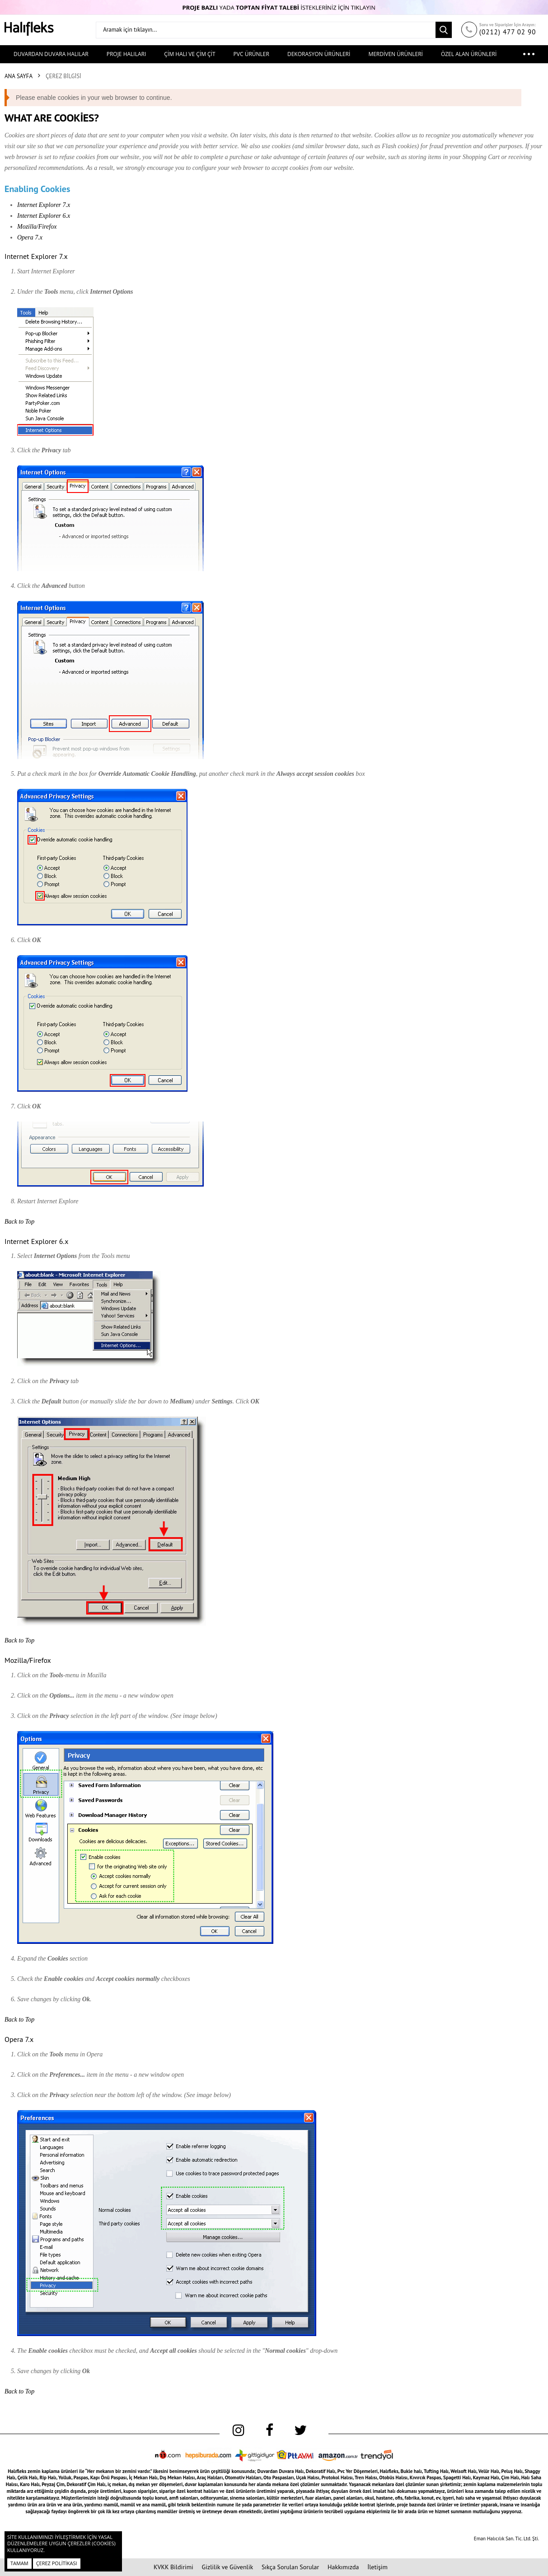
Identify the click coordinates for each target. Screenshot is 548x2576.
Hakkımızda (343, 2567)
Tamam (19, 2563)
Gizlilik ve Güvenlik (227, 2567)
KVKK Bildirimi (173, 2567)
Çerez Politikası (56, 2563)
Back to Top (19, 1221)
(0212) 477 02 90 (507, 32)
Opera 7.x (29, 237)
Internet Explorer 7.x (43, 205)
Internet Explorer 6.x (43, 215)
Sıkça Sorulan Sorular (290, 2567)
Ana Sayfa (19, 76)
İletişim (377, 2567)
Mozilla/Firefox (36, 226)
